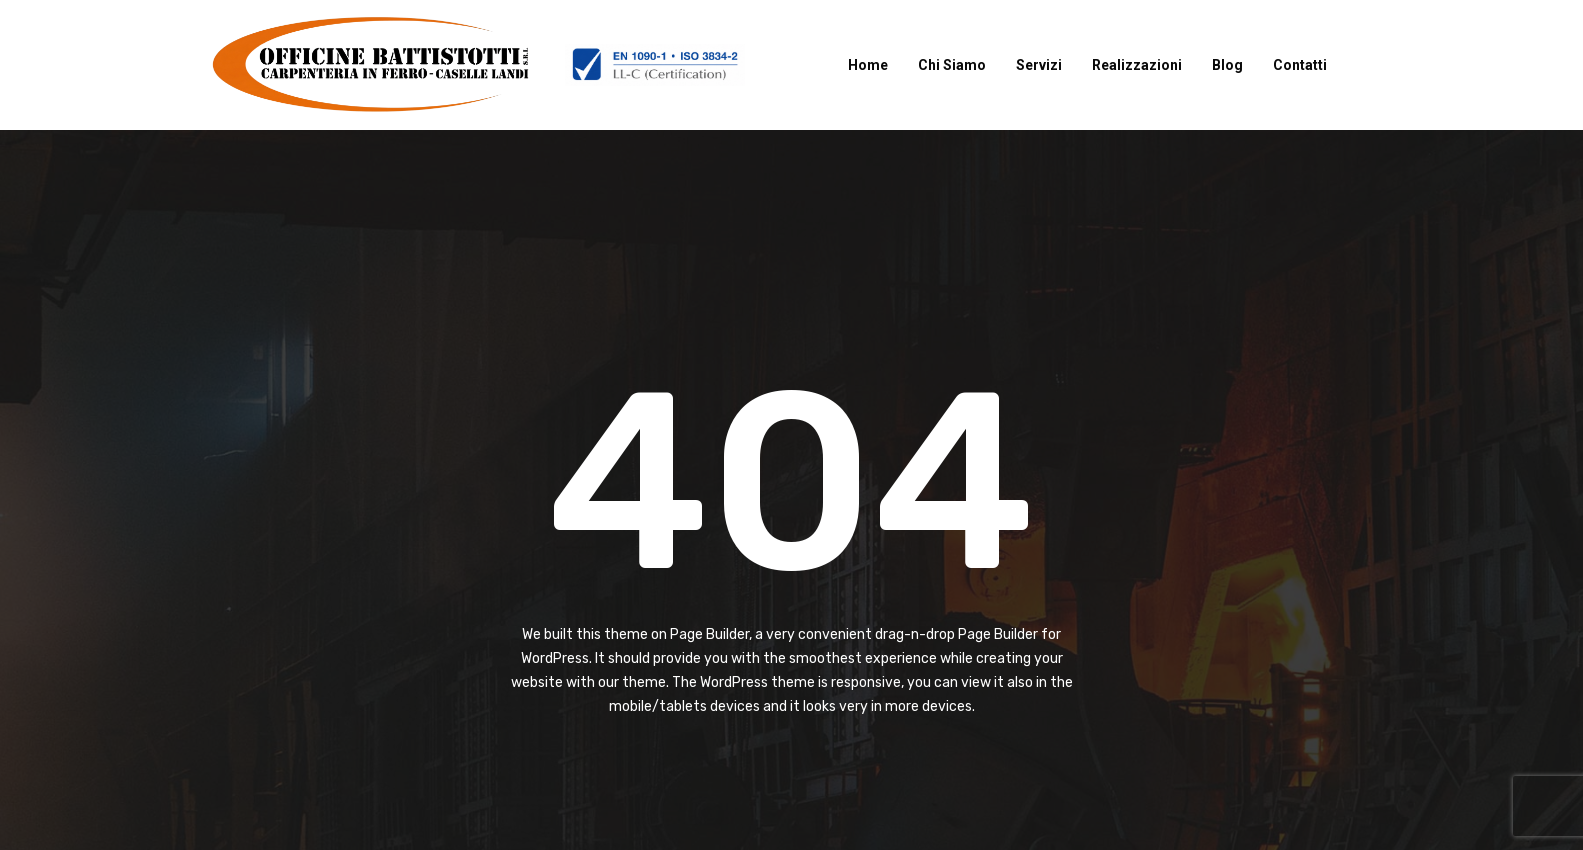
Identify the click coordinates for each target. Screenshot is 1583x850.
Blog (1227, 65)
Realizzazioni (1137, 65)
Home (868, 65)
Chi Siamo (952, 65)
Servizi (1039, 65)
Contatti (1300, 65)
